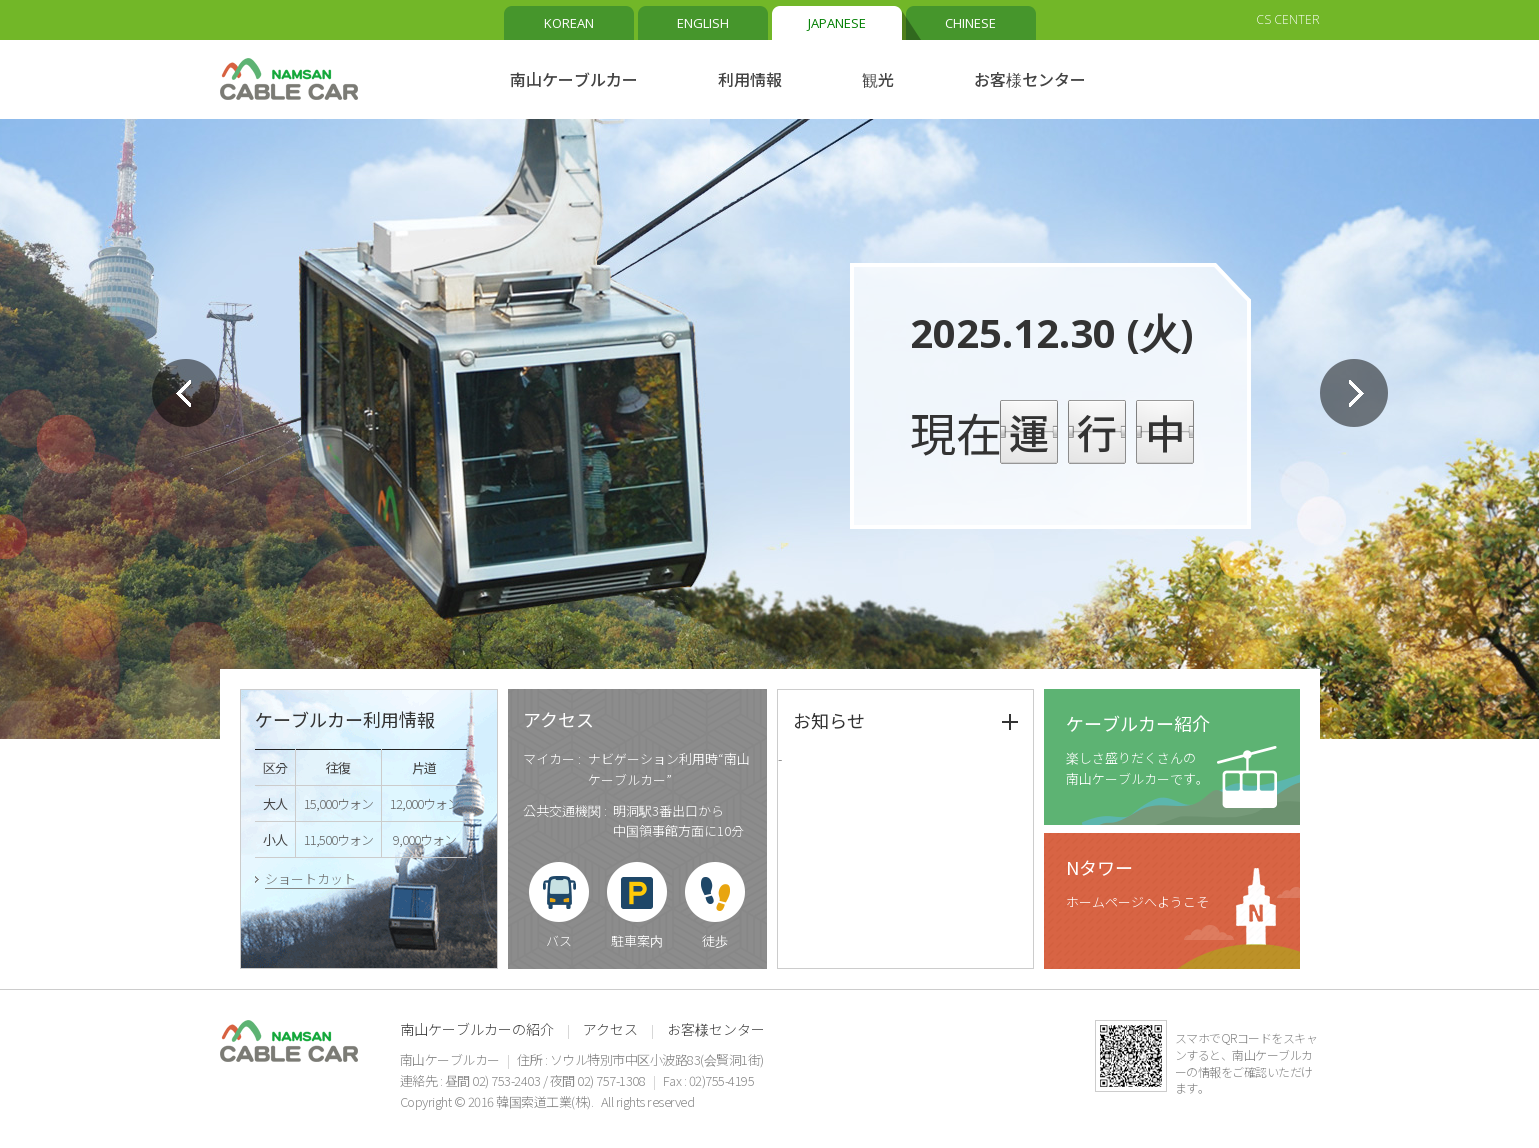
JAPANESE (837, 23)
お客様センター (1030, 79)
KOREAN (569, 23)
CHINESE (970, 23)
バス (559, 940)
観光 (878, 79)
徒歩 (715, 940)
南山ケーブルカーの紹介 (477, 1029)
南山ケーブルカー (574, 79)
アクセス (610, 1029)
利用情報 (750, 79)
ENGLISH (703, 23)
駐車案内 (637, 940)
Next (1354, 393)
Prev (186, 393)
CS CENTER (1288, 19)
